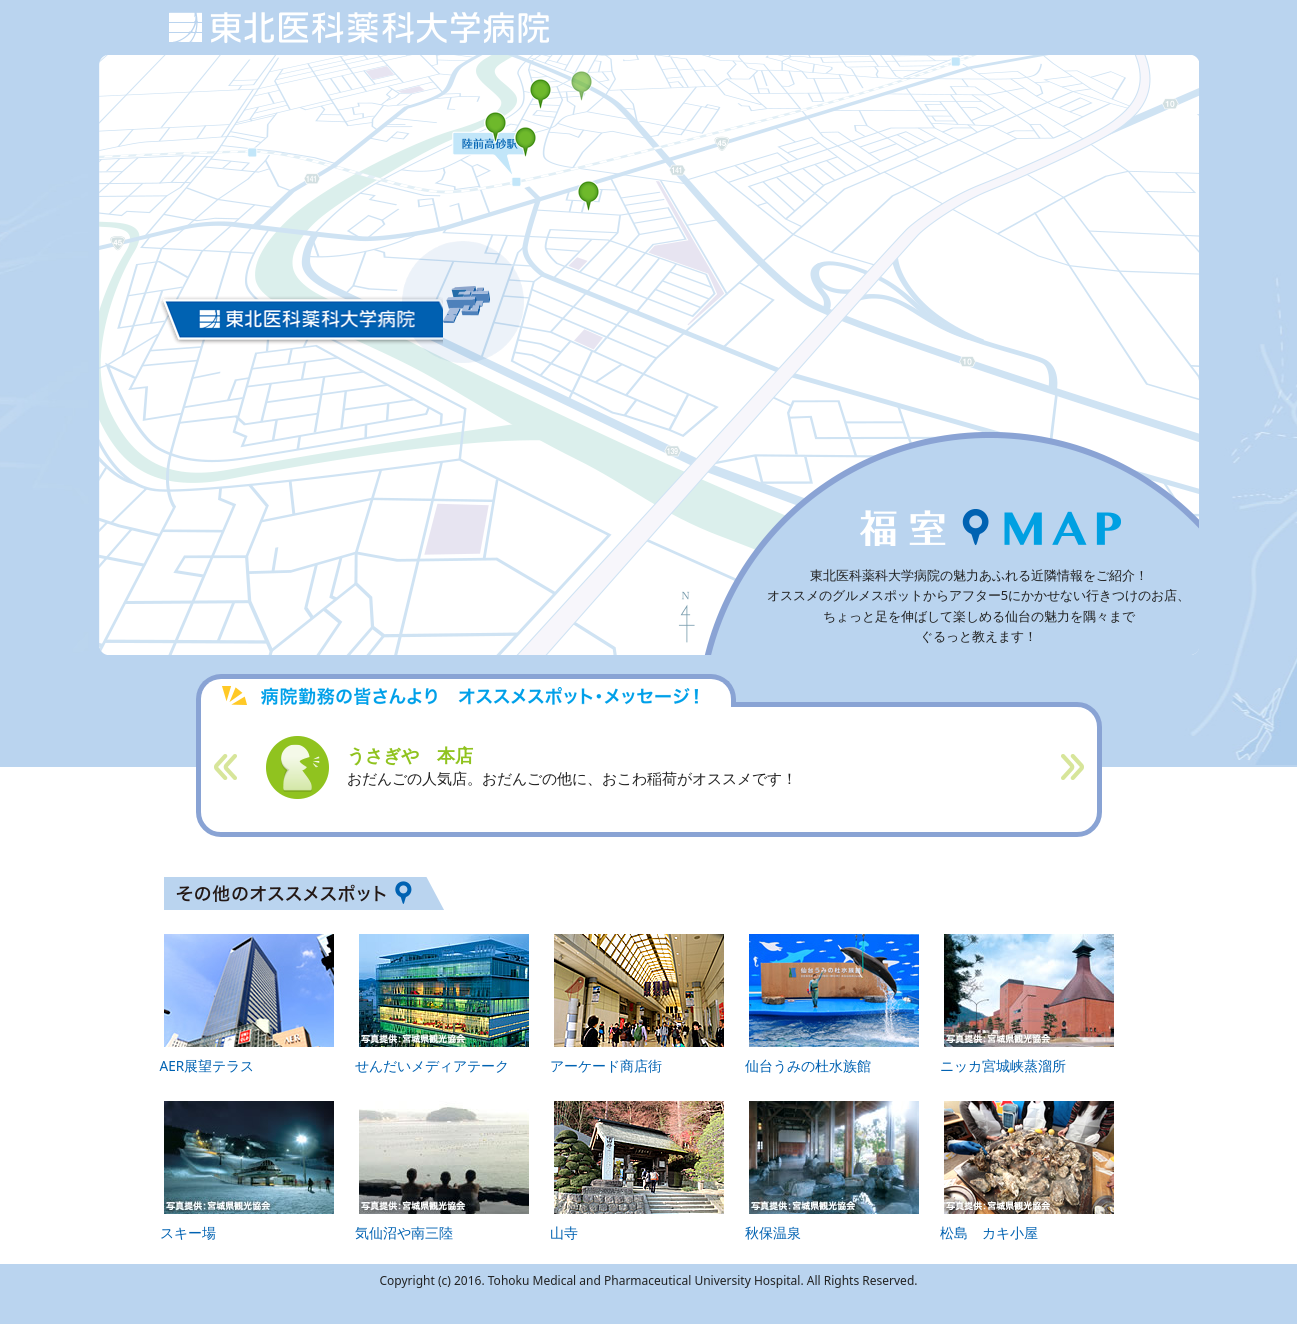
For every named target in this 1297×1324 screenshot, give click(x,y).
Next (1071, 767)
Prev (227, 767)
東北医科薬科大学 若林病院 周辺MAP (359, 23)
